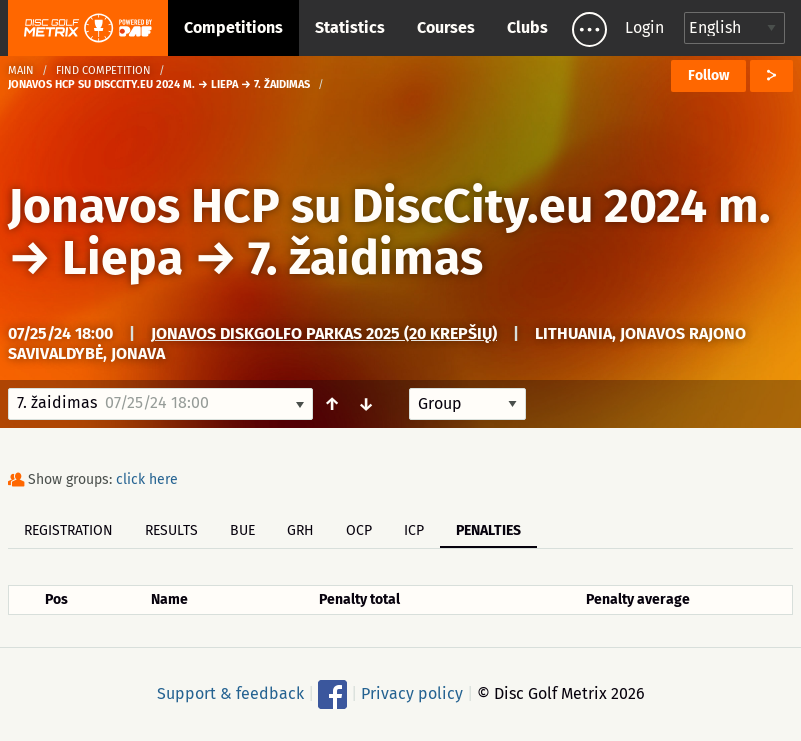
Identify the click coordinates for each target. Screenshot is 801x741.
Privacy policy (412, 693)
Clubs (527, 27)
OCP (359, 530)
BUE (242, 530)
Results (171, 530)
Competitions (233, 27)
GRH (300, 530)
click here (147, 479)
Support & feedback (230, 693)
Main (21, 70)
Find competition (103, 70)
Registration (68, 530)
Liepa (122, 258)
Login (644, 27)
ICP (414, 530)
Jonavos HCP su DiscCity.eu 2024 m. (389, 206)
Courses (446, 27)
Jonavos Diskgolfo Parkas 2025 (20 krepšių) (324, 333)
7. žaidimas (365, 258)
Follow (708, 75)
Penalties (488, 530)
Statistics (350, 27)
